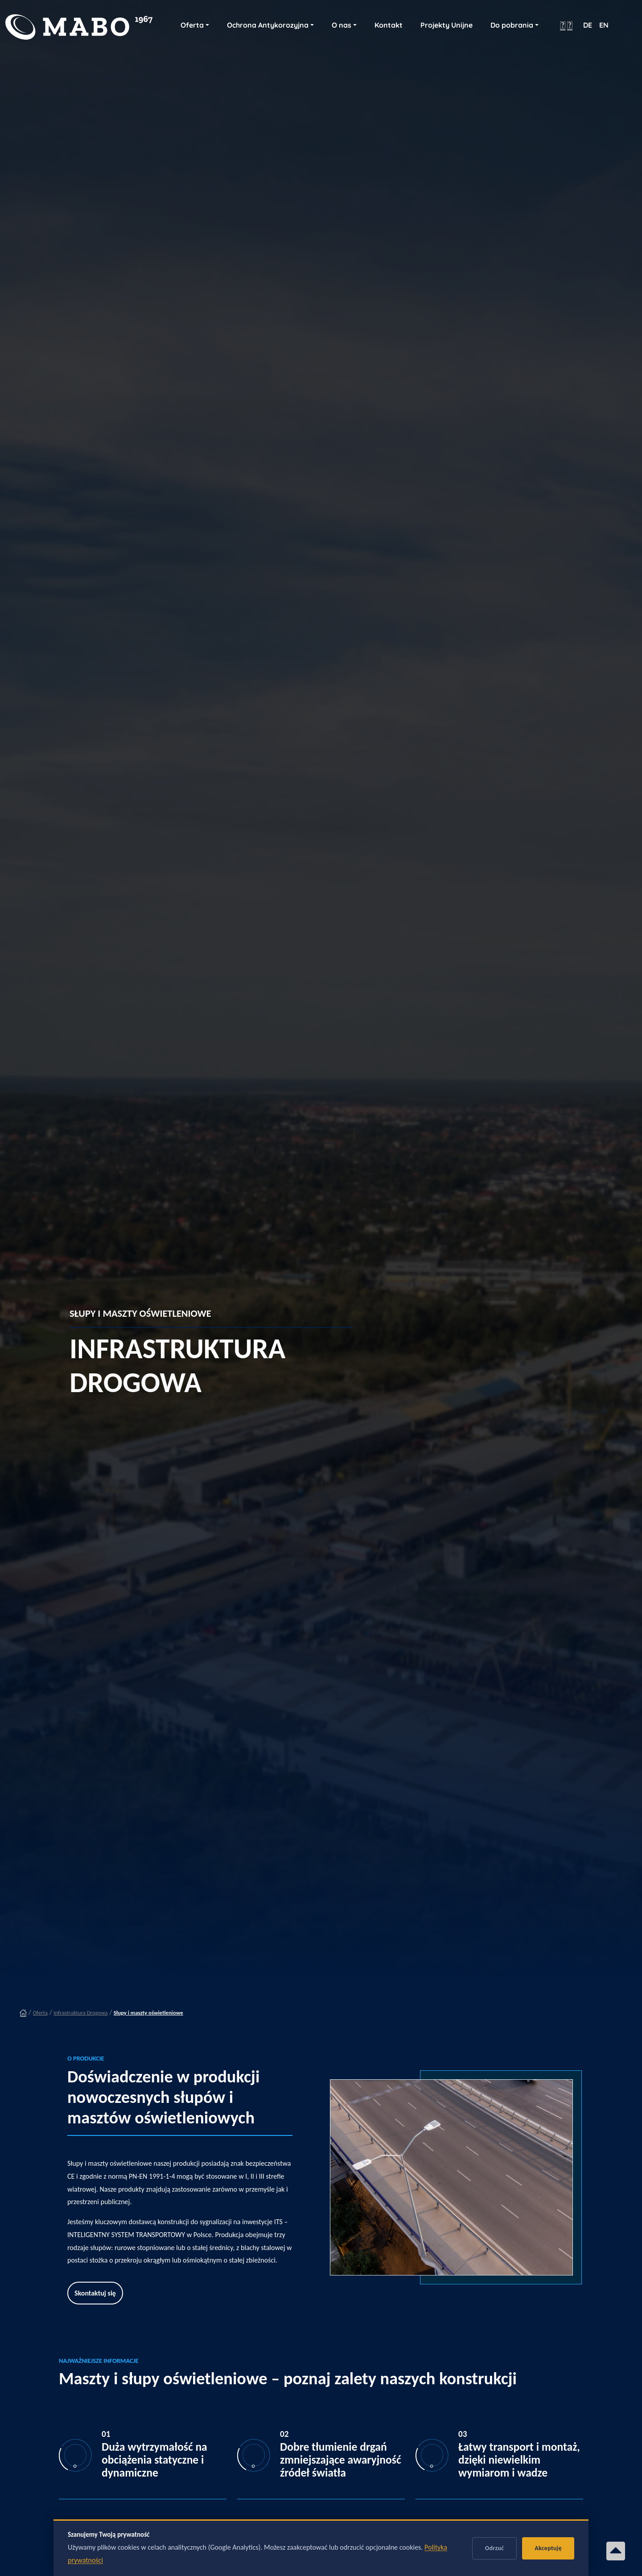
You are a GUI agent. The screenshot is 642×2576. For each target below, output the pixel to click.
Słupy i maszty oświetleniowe (148, 2012)
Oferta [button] (192, 25)
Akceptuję (548, 2548)
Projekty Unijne (446, 25)
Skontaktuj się (95, 2293)
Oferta (40, 2012)
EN (604, 25)
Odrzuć (494, 2548)
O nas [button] (341, 25)
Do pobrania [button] (511, 25)
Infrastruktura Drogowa (80, 2012)
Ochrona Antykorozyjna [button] (268, 25)
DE (587, 25)
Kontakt (388, 25)
